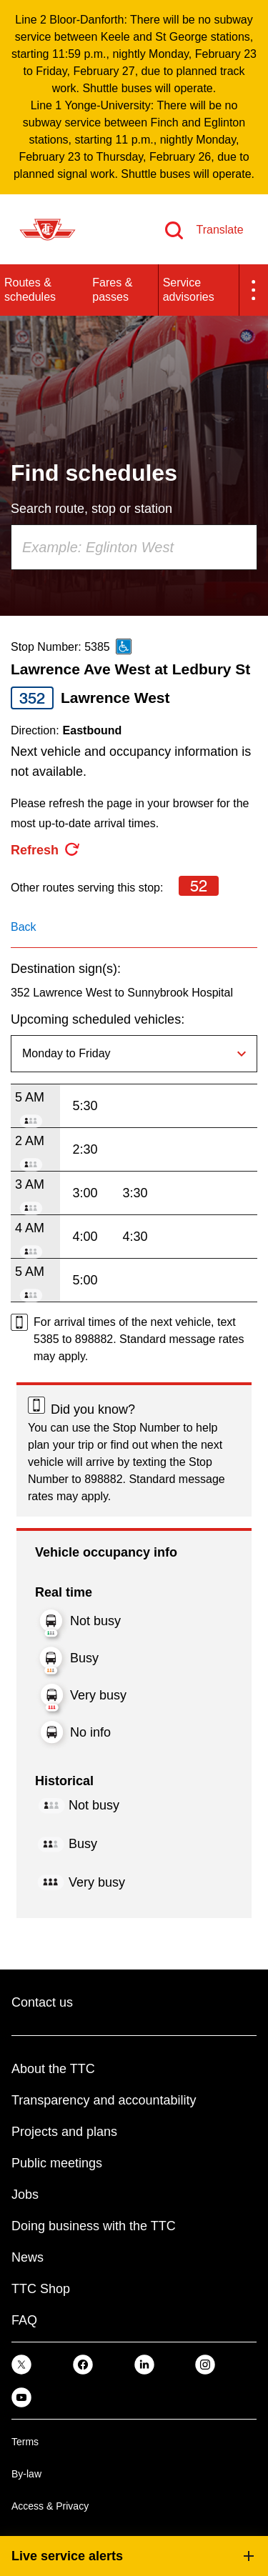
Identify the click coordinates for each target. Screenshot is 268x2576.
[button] (253, 290)
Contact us (42, 2002)
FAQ (24, 2320)
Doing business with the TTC (93, 2226)
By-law (26, 2474)
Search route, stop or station (91, 508)
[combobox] (134, 547)
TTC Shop (40, 2289)
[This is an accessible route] (123, 646)
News (27, 2257)
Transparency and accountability (103, 2100)
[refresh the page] (46, 850)
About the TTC (53, 2069)
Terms (25, 2441)
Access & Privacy (50, 2506)
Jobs (25, 2194)
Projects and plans (64, 2132)
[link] (21, 2364)
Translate (219, 230)
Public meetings (56, 2163)
